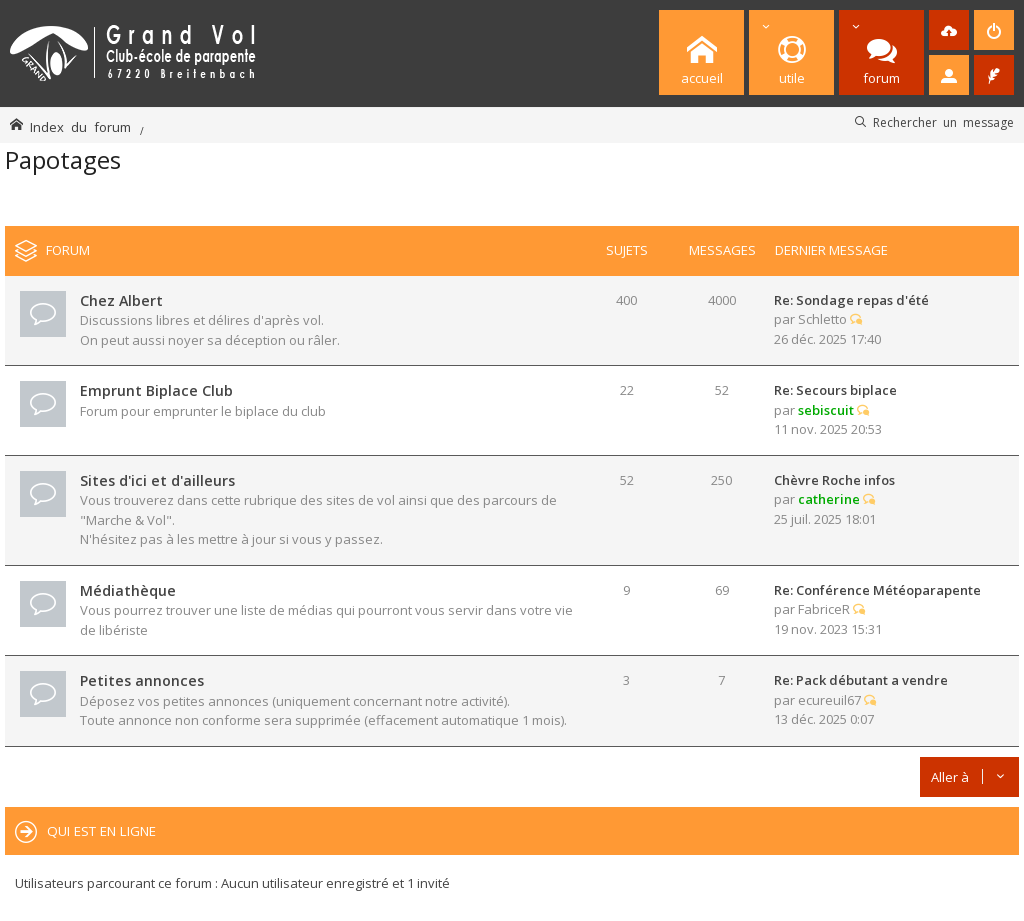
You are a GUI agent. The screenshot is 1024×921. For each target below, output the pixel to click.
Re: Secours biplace (835, 390)
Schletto (822, 319)
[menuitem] (949, 30)
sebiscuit (826, 410)
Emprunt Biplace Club (156, 390)
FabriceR (824, 609)
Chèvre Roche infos (834, 480)
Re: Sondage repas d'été (851, 300)
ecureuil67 (829, 700)
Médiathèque (128, 590)
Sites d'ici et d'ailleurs (157, 480)
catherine (829, 499)
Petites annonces (142, 680)
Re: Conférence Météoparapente (877, 590)
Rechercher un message (943, 122)
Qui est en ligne (101, 831)
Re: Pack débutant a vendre (861, 680)
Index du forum (80, 126)
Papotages (63, 159)
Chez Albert (121, 300)
